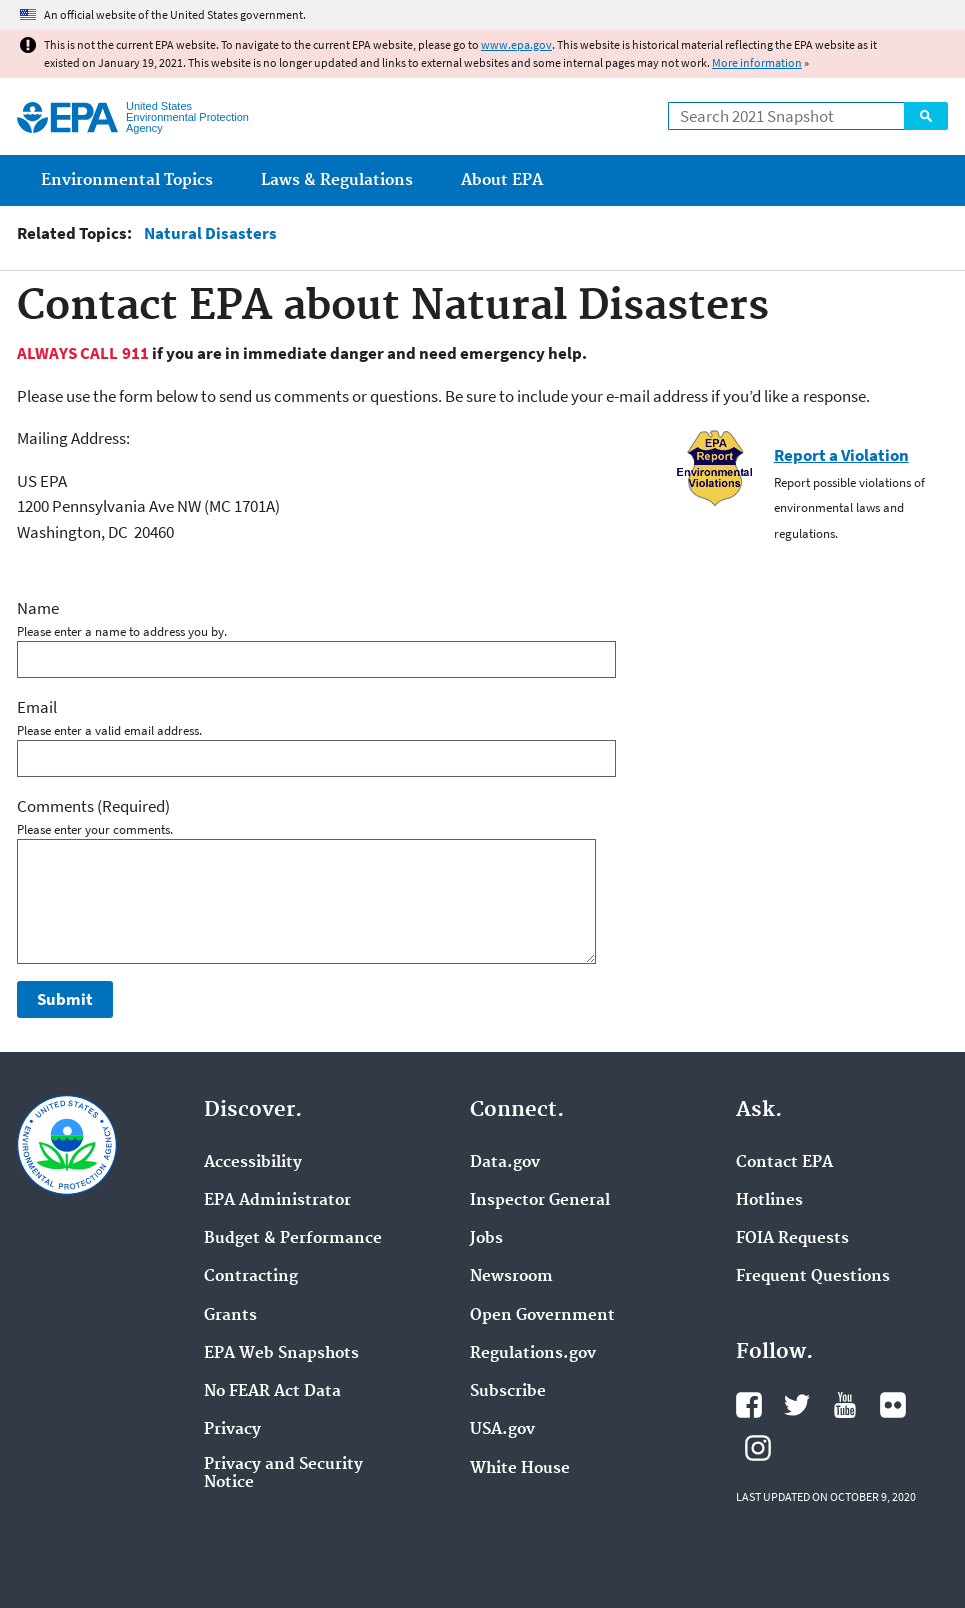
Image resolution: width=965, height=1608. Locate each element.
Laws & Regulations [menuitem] (337, 180)
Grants (230, 1316)
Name (38, 608)
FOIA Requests (792, 1239)
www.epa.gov (516, 44)
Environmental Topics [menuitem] (127, 180)
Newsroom (511, 1277)
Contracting (251, 1277)
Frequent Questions (813, 1277)
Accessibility (253, 1163)
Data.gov (505, 1163)
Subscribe (508, 1392)
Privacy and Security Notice (283, 1474)
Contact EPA (784, 1163)
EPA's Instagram (758, 1448)
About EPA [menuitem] (502, 180)
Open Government (542, 1316)
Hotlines (769, 1201)
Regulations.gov (533, 1354)
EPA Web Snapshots (281, 1354)
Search (926, 116)
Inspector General (540, 1201)
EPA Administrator (277, 1201)
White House (520, 1469)
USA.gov (502, 1430)
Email (37, 707)
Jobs (486, 1239)
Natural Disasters (210, 233)
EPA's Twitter (797, 1405)
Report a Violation (841, 455)
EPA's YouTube (845, 1405)
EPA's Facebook (749, 1405)
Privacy (232, 1430)
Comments (93, 806)
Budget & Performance (293, 1239)
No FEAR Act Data (272, 1392)
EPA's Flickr (893, 1405)
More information (757, 62)
